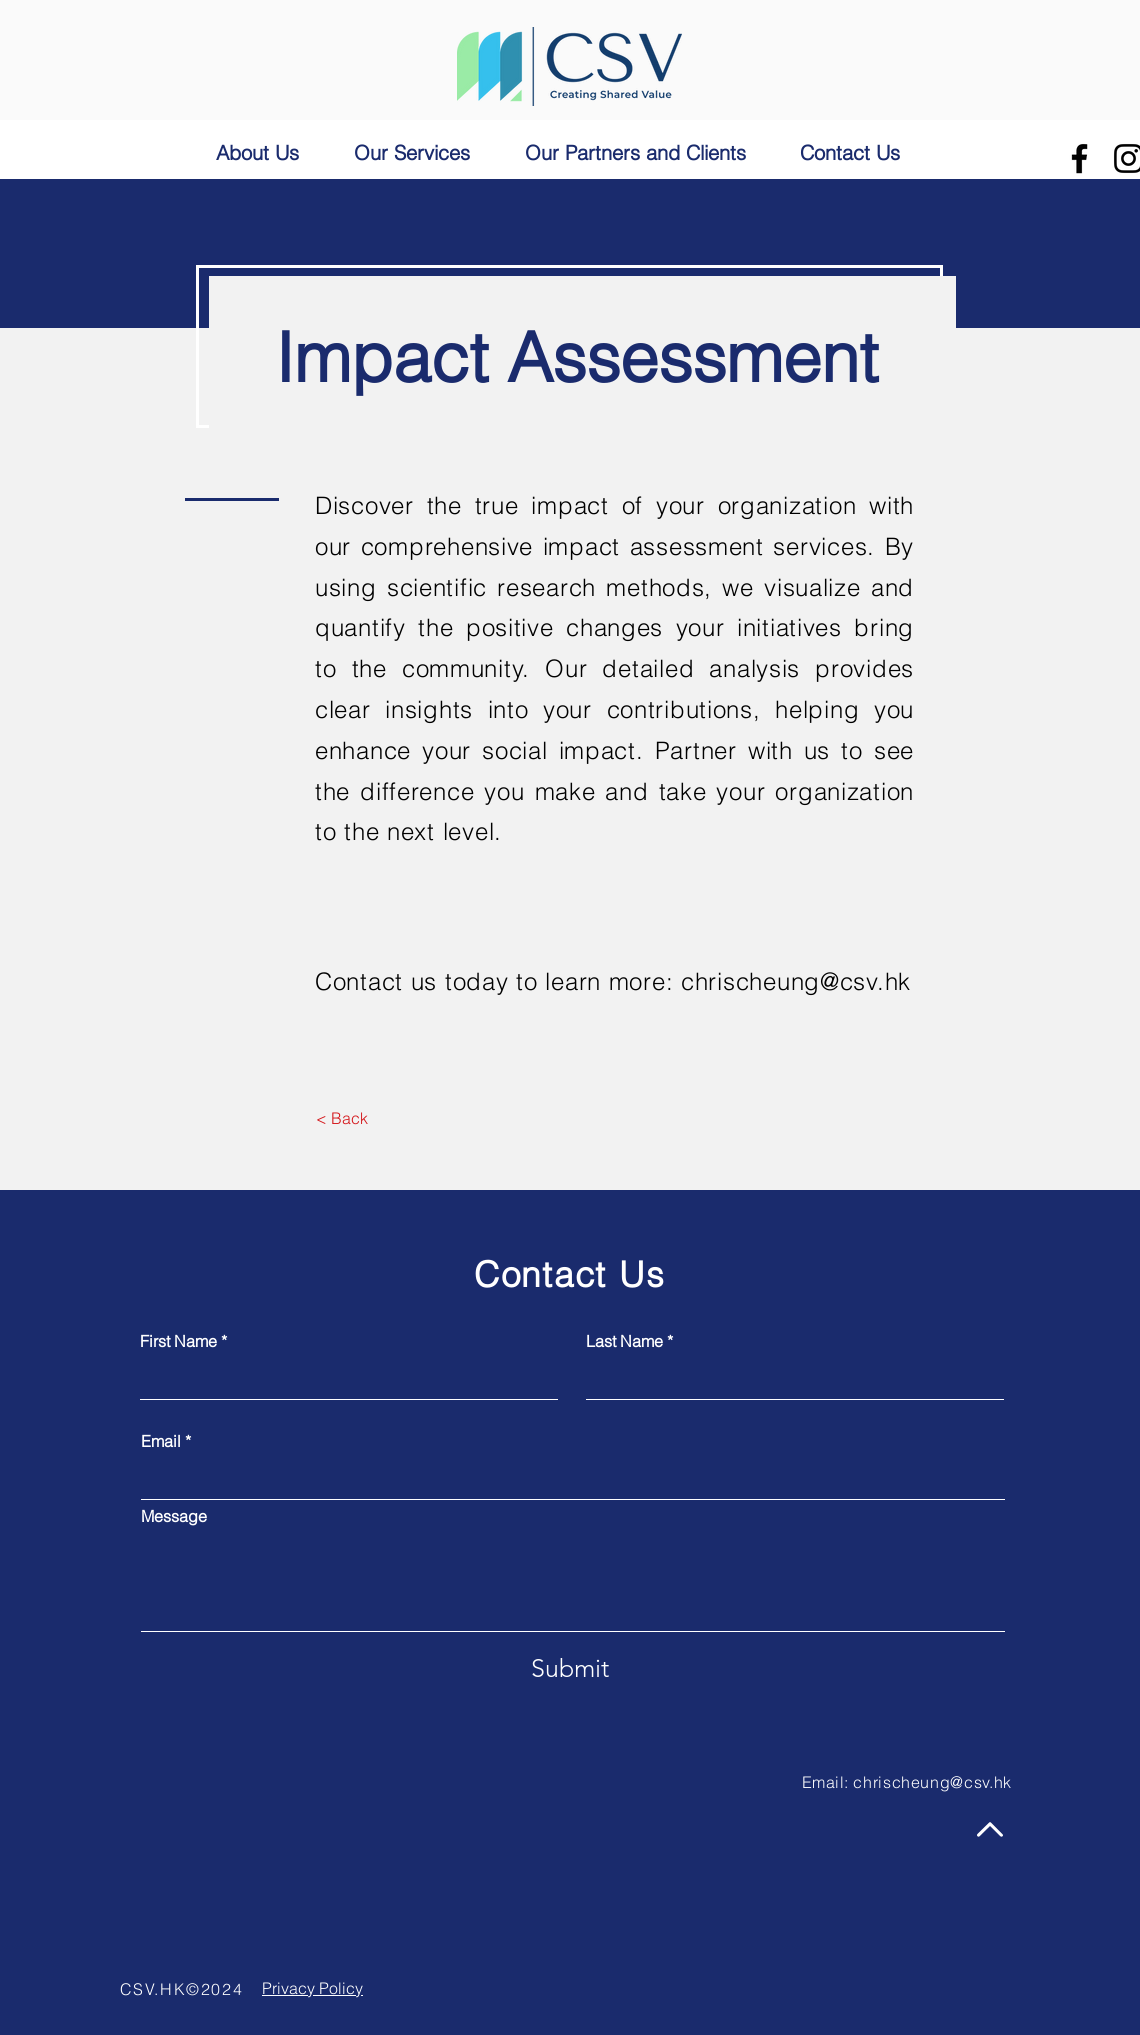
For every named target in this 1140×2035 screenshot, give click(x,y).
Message (174, 1516)
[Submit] (570, 1668)
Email (161, 1441)
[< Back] (341, 1119)
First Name (178, 1341)
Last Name (624, 1341)
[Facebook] (1079, 158)
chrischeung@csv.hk (796, 981)
